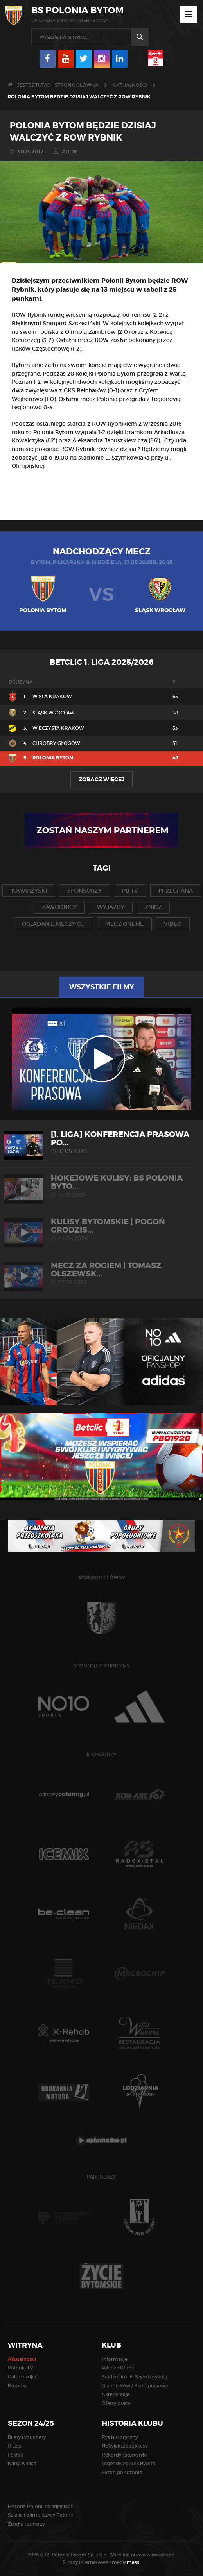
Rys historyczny (120, 2437)
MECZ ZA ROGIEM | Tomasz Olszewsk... (101, 1273)
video (172, 923)
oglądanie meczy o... (53, 923)
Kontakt (17, 2386)
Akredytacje (115, 2394)
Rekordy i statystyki (124, 2455)
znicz (153, 906)
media (126, 2562)
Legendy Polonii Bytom (129, 2463)
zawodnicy (59, 906)
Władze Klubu (118, 2368)
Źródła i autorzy (26, 2524)
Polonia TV (20, 2368)
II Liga (15, 2446)
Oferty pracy (116, 2403)
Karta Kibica (22, 2463)
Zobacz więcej (101, 779)
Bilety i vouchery (27, 2437)
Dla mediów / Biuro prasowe (135, 2386)
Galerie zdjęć (23, 2377)
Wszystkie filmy (101, 987)
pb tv (130, 890)
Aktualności (130, 85)
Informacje (115, 2359)
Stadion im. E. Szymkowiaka (134, 2377)
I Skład (15, 2455)
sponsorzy (84, 890)
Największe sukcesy (124, 2446)
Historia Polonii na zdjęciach (41, 2506)
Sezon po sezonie (122, 2472)
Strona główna (77, 85)
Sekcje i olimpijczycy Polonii (40, 2515)
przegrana (175, 890)
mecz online (124, 923)
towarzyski (29, 890)
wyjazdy (110, 906)
